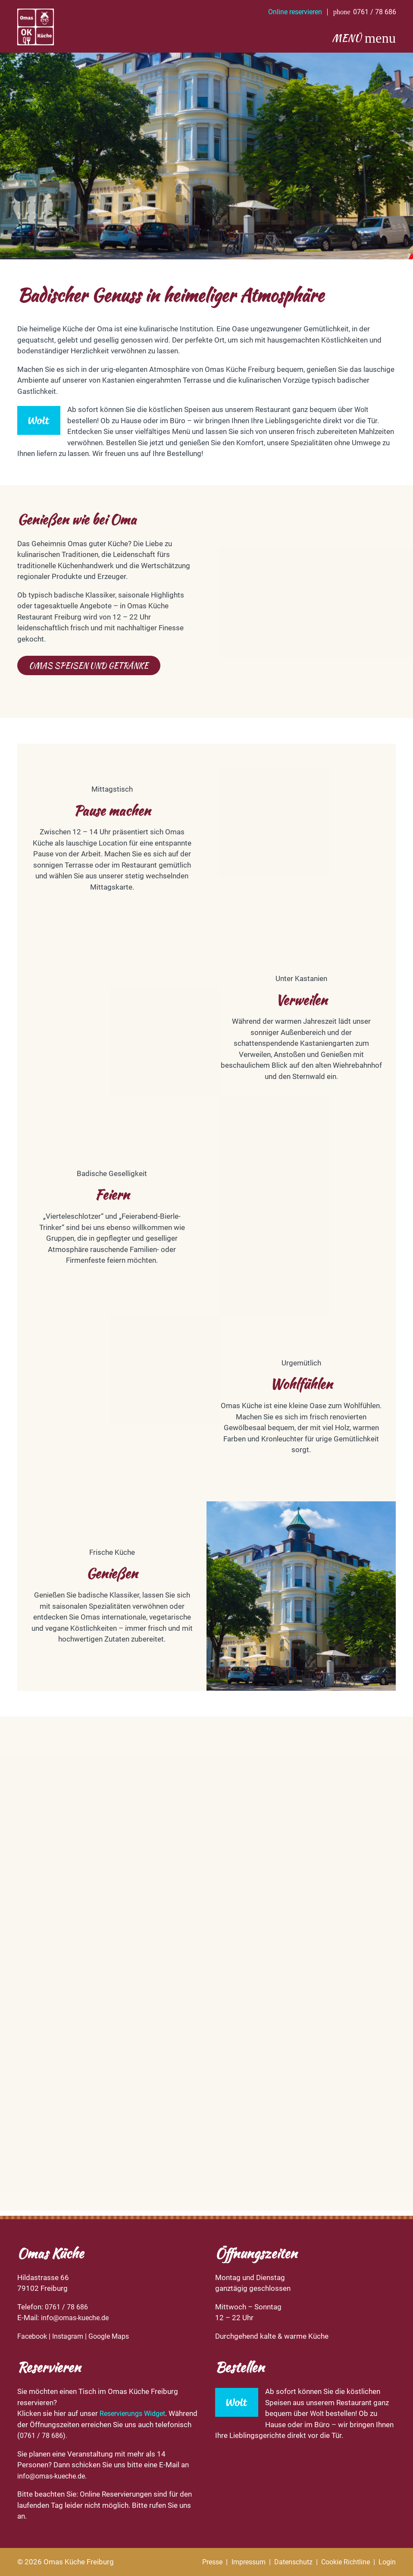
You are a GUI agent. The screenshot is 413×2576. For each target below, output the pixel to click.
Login (387, 2561)
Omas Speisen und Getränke (92, 670)
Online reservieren (288, 12)
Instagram (71, 2336)
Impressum (239, 2561)
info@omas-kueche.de (77, 2317)
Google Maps (115, 2336)
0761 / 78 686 (68, 2306)
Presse (199, 2561)
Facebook (33, 2336)
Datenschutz (287, 2561)
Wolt (362, 414)
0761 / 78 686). (83, 2435)
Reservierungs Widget (135, 2413)
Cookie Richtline (342, 2561)
